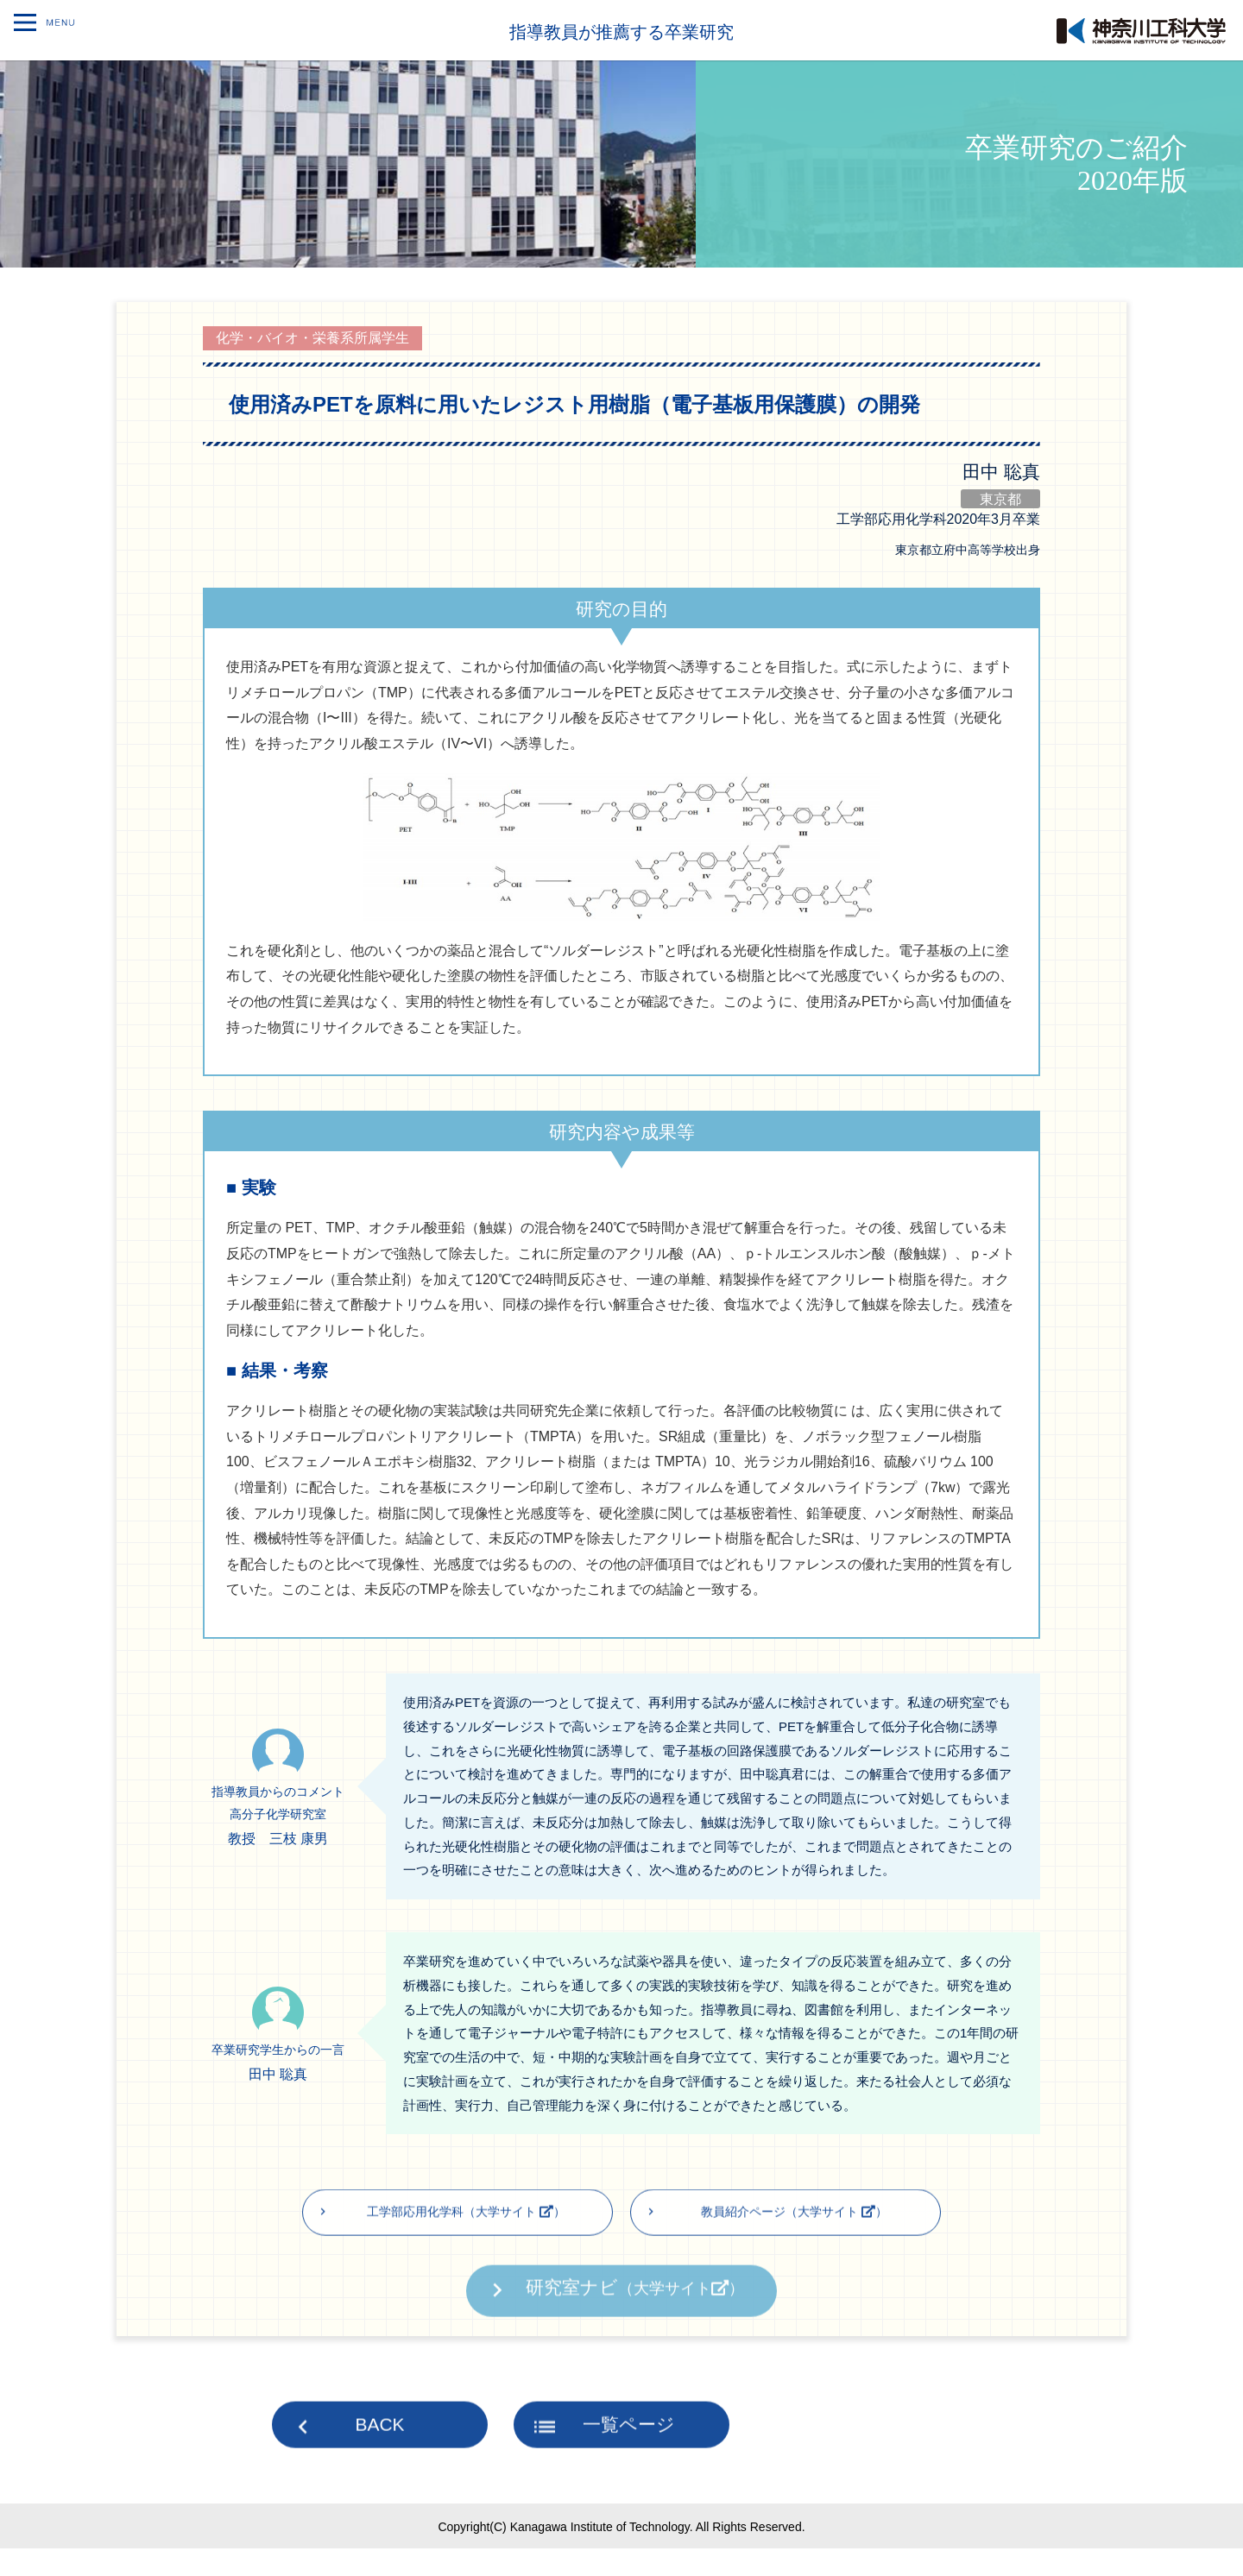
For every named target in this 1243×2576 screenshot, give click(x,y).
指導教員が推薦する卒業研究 (622, 30)
